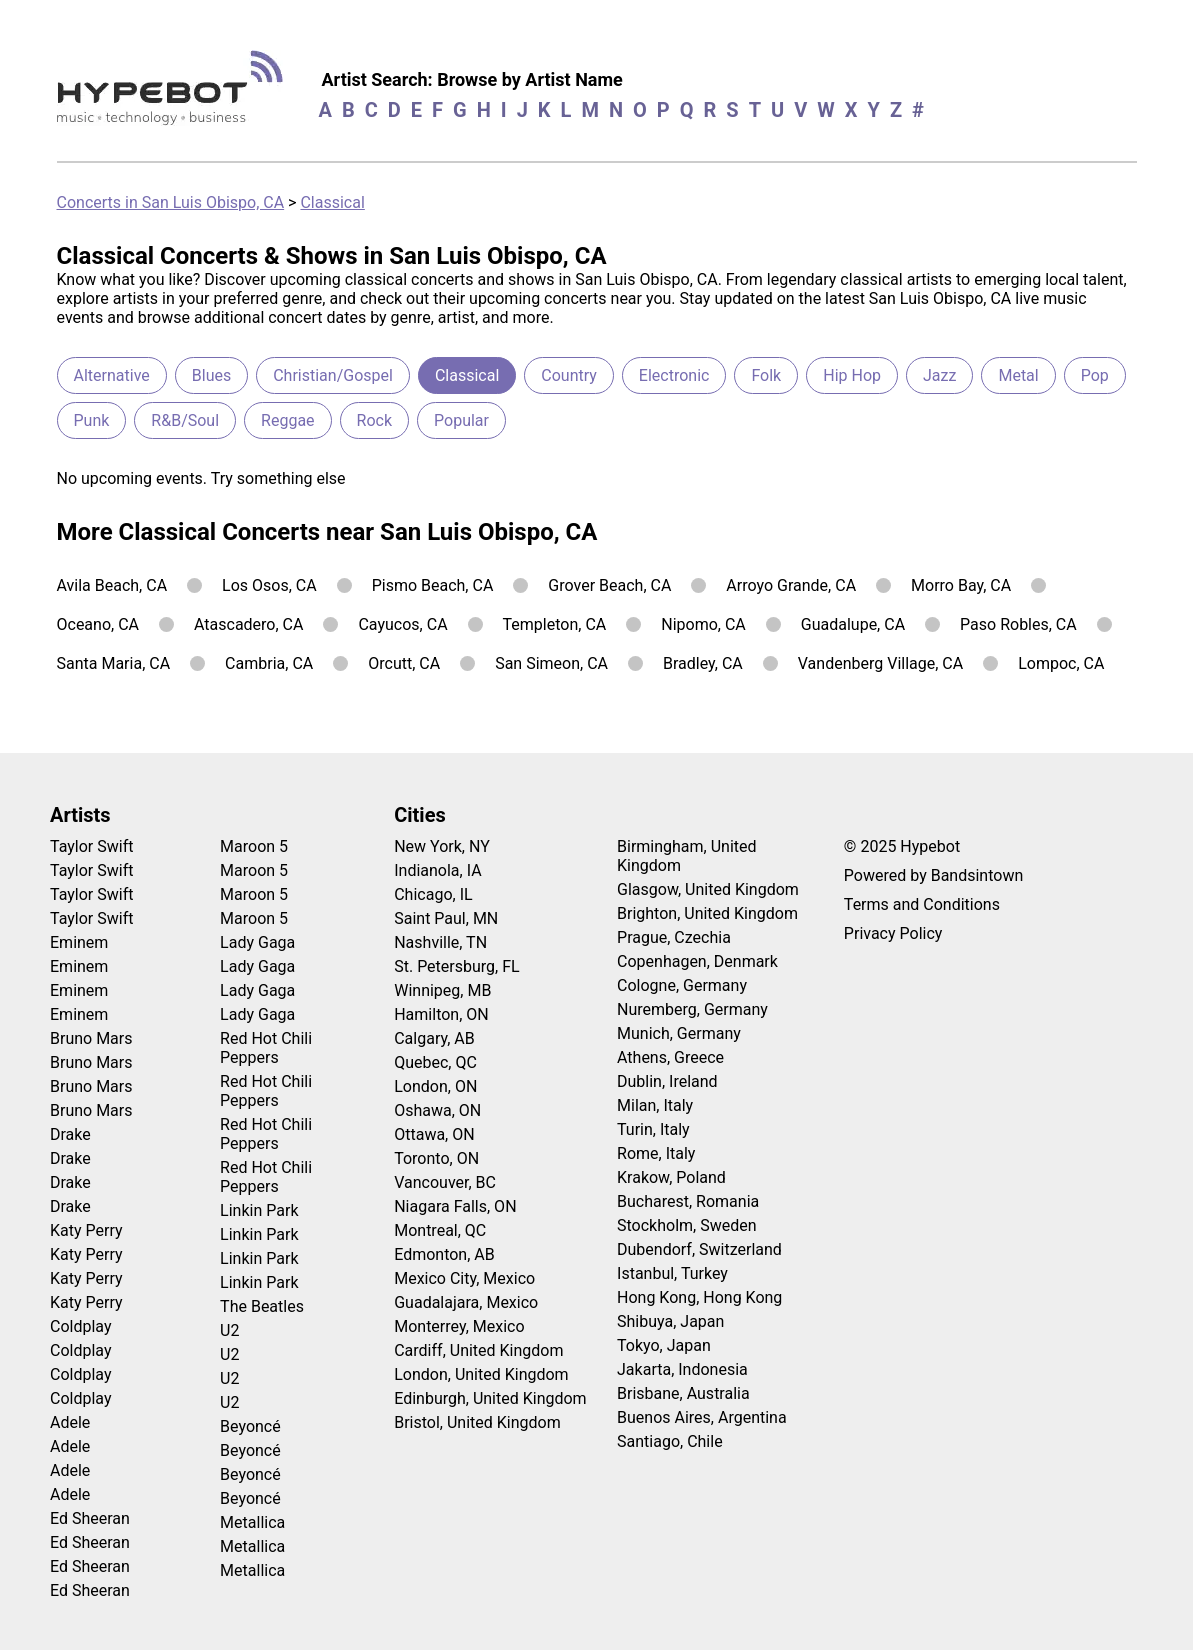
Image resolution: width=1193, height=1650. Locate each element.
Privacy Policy (893, 933)
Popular (461, 420)
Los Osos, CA (269, 585)
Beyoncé (250, 1426)
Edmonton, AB (444, 1254)
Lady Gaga (257, 942)
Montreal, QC (440, 1230)
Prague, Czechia (674, 937)
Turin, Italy (653, 1129)
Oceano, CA (98, 624)
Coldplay (80, 1326)
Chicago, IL (433, 894)
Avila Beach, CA (112, 585)
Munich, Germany (679, 1033)
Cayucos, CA (402, 624)
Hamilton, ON (441, 1014)
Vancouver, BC (445, 1182)
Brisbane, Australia (683, 1393)
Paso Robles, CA (1018, 624)
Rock (374, 420)
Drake (70, 1134)
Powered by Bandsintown (933, 875)
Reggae (288, 420)
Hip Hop (852, 375)
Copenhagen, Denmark (697, 961)
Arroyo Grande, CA (791, 585)
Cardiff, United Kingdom (478, 1350)
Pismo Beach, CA (433, 585)
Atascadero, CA (248, 624)
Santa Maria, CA (114, 663)
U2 (229, 1330)
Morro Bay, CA (961, 585)
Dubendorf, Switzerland (699, 1249)
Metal (1018, 375)
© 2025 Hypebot (902, 846)
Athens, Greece (670, 1057)
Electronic (674, 375)
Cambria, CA (269, 663)
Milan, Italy (655, 1105)
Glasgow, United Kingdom (708, 889)
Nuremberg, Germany (692, 1009)
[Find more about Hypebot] (175, 95)
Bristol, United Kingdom (477, 1422)
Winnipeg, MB (442, 990)
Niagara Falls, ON (455, 1206)
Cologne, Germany (682, 985)
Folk (766, 375)
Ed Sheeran (90, 1518)
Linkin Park (259, 1210)
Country (569, 375)
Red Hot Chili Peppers (266, 1048)
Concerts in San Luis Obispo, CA (171, 202)
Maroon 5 (254, 846)
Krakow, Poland (671, 1177)
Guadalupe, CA (853, 624)
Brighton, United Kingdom (707, 913)
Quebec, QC (435, 1062)
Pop (1095, 375)
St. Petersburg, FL (456, 966)
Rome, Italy (656, 1153)
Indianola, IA (437, 870)
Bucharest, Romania (688, 1201)
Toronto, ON (436, 1158)
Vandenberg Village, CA (880, 663)
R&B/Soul (185, 420)
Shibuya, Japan (670, 1321)
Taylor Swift (91, 846)
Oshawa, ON (437, 1110)
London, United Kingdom (481, 1374)
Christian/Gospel (333, 375)
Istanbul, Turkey (672, 1273)
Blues (211, 375)
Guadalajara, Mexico (466, 1302)
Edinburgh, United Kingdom (490, 1398)
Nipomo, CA (703, 624)
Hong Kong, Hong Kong (699, 1297)
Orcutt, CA (404, 663)
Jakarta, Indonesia (682, 1369)
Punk (92, 420)
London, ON (435, 1086)
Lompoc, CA (1061, 663)
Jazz (939, 375)
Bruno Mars (91, 1038)
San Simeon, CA (551, 663)
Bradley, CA (703, 663)
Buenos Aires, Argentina (702, 1417)
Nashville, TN (440, 942)
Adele (70, 1422)
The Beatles (262, 1306)
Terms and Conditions (922, 904)
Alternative (112, 375)
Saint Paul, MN (446, 918)
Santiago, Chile (670, 1441)
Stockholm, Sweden (687, 1225)
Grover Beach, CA (609, 585)
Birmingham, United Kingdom (687, 856)
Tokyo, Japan (664, 1345)
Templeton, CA (555, 624)
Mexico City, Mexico (464, 1278)
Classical (332, 202)
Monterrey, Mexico (459, 1326)
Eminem (79, 942)
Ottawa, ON (434, 1134)
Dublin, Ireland (667, 1081)
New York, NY (442, 846)
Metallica (252, 1522)
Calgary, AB (434, 1038)
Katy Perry (86, 1230)
